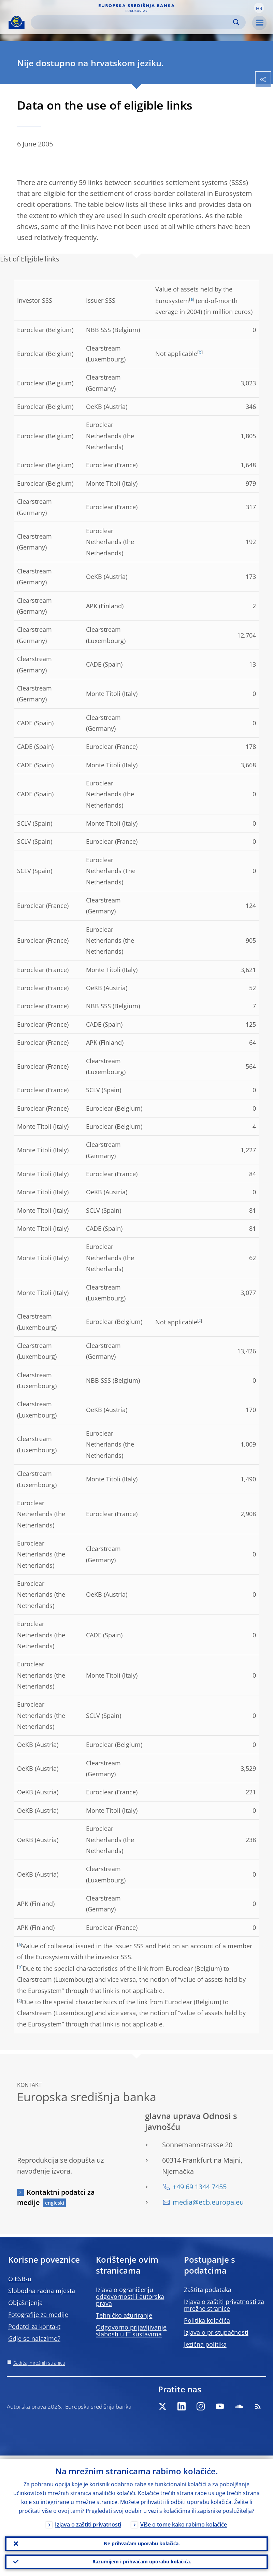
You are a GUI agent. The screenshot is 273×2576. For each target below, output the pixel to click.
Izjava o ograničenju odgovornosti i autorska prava (130, 2296)
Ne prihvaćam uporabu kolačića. (142, 2541)
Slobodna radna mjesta (41, 2291)
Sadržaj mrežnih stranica (39, 2363)
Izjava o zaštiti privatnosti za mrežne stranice (224, 2304)
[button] (259, 8)
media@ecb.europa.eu (208, 2202)
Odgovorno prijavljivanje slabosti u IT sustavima (131, 2330)
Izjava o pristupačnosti (216, 2332)
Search (236, 22)
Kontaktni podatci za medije (56, 2197)
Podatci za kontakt (34, 2326)
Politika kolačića (207, 2320)
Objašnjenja (25, 2303)
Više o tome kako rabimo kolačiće (183, 2521)
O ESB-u (19, 2279)
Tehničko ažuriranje (124, 2315)
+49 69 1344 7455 (200, 2186)
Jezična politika (205, 2344)
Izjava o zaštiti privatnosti (88, 2521)
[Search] (133, 22)
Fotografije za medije (38, 2314)
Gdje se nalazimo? (34, 2338)
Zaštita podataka (207, 2290)
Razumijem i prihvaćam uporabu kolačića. (141, 2561)
